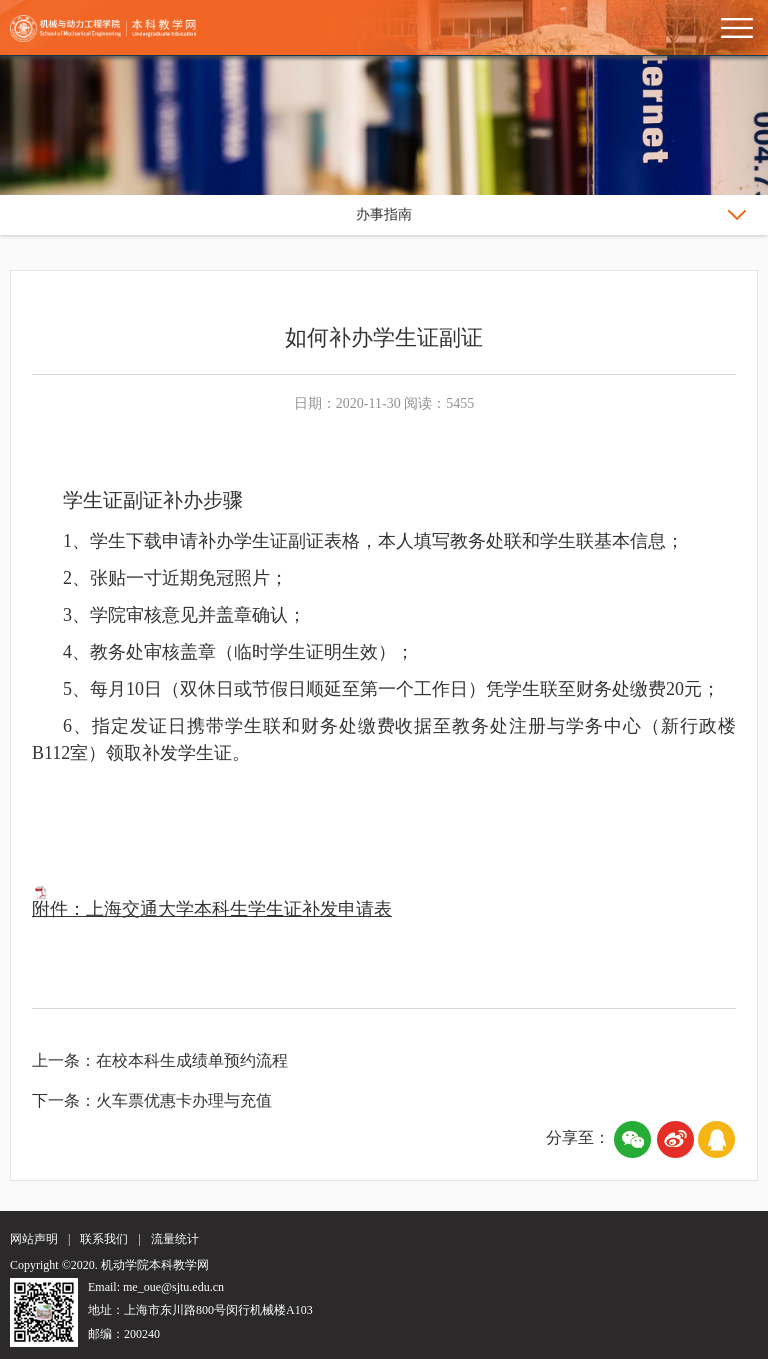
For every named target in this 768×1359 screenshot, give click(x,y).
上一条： (64, 1060)
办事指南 (384, 214)
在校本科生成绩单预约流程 (192, 1060)
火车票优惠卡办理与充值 (184, 1100)
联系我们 (104, 1239)
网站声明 (34, 1239)
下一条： (64, 1100)
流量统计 (175, 1239)
